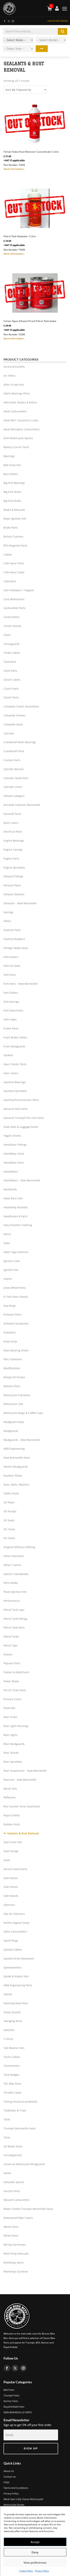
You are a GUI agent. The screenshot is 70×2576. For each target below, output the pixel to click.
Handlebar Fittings (15, 1144)
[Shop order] (25, 90)
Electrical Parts (13, 831)
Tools (7, 2119)
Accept (35, 2542)
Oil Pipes (9, 1502)
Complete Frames (14, 715)
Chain (7, 635)
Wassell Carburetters (17, 2200)
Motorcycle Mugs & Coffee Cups (23, 1413)
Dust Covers (11, 823)
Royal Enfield (12, 1815)
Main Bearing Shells (16, 1350)
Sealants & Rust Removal (23, 1833)
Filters (7, 921)
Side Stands (11, 1896)
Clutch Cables (12, 679)
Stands (8, 1994)
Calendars (10, 581)
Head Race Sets (13, 1198)
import (8, 1279)
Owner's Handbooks (16, 1574)
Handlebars (11, 1171)
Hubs (7, 1243)
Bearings (9, 456)
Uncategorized (13, 2155)
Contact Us (10, 2476)
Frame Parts (11, 1028)
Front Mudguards (14, 1046)
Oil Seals (9, 1520)
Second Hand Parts (15, 1869)
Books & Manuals (14, 510)
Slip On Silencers (14, 1914)
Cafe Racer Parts (14, 563)
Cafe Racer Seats (14, 572)
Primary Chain (12, 1699)
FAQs (6, 2482)
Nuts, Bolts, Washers (16, 1484)
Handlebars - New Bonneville (22, 1180)
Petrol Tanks (11, 1636)
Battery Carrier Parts (16, 447)
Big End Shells (12, 492)
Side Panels (11, 1878)
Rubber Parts (12, 1824)
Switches (9, 2030)
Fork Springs (11, 1001)
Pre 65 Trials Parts (15, 1690)
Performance (12, 1601)
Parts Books (11, 1583)
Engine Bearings (14, 840)
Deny (35, 2552)
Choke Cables (12, 652)
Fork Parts (10, 974)
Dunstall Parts (12, 814)
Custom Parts (12, 760)
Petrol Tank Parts (14, 1627)
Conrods (9, 733)
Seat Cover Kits (13, 1842)
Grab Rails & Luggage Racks (21, 1127)
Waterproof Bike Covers (18, 2218)
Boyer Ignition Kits (15, 518)
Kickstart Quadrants (16, 1323)
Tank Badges (11, 2074)
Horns (7, 1234)
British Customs (13, 536)
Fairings (8, 912)
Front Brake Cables (15, 1037)
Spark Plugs (11, 1940)
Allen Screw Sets (14, 384)
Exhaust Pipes (12, 885)
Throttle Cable (12, 2092)
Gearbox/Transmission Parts (21, 1100)
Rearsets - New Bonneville (20, 1779)
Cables (8, 554)
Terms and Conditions (16, 2488)
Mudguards (11, 1431)
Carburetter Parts (14, 608)
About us (9, 2471)
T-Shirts (8, 2039)
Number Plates (13, 1475)
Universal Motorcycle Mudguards (24, 2164)
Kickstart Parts (12, 1314)
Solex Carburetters (15, 1931)
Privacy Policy (42, 2570)
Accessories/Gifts (14, 366)
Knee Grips (10, 1341)
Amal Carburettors (15, 411)
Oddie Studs (11, 1493)
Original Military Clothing (19, 1547)
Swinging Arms (13, 2021)
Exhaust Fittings (13, 876)
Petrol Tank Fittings (15, 1618)
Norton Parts (11, 2401)
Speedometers (13, 1967)
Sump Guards (12, 2012)
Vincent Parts (12, 2191)
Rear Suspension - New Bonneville (25, 1770)
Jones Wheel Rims (15, 1287)
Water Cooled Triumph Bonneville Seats (28, 2209)
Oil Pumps (10, 1511)
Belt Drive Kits (12, 465)
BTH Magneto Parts (15, 545)
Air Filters (9, 375)
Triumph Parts (11, 2395)
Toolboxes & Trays (15, 2110)
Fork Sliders (11, 992)
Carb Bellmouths (14, 599)
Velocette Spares (14, 2182)
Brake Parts (11, 527)
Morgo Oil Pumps (14, 1377)
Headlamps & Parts (15, 1216)
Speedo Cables (13, 1949)
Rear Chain (10, 1717)
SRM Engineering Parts (18, 1985)
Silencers (9, 1905)
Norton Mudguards (16, 1466)
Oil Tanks (9, 1529)
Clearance (10, 661)
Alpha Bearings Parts (17, 393)
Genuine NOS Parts (16, 1109)
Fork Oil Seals (12, 965)
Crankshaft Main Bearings (20, 742)
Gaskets (8, 1055)
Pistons (8, 1654)
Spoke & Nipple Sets (16, 1976)
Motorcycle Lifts (13, 1404)
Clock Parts (10, 670)
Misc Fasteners (13, 1359)
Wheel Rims (11, 2235)
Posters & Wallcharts (16, 1672)
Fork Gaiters (11, 957)
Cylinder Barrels (14, 769)
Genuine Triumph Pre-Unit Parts (24, 1118)
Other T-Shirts (12, 1565)
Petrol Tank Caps (14, 1609)
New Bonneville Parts (17, 1457)
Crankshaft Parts (14, 751)
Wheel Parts (11, 2227)
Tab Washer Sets (14, 2048)
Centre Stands (12, 626)
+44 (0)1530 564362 (57, 20)
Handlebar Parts (14, 1162)
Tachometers (12, 2065)
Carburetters (12, 617)
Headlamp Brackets (16, 1207)
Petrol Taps (11, 1645)
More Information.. (35, 136)
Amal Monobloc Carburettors (22, 429)
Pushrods (9, 1708)
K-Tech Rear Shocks (16, 1296)
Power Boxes (11, 1681)
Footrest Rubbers (14, 939)
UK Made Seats (13, 2146)
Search (42, 48)
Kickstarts (10, 1332)
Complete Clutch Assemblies (21, 706)
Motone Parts (12, 1386)
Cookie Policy (26, 2570)
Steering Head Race (16, 2003)
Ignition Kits (11, 1270)
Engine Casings (13, 849)
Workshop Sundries (16, 2271)
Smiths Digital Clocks (16, 1923)
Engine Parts (11, 858)
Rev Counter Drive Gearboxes (22, 1806)
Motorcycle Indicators (17, 1395)
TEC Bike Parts (12, 2083)
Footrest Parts (12, 930)
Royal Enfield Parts (14, 2406)
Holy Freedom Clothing (18, 1225)
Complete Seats (13, 724)
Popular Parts (12, 1663)
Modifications (12, 1368)
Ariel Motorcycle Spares (18, 438)
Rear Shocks (11, 1752)
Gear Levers (11, 1073)
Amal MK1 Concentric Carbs (21, 420)
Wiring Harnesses (15, 2244)
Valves (7, 2173)
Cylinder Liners (13, 787)
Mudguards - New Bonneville (22, 1440)
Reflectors (10, 1797)
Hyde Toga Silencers (16, 1252)
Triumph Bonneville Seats (20, 2128)
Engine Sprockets (14, 867)
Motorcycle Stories (14, 2504)
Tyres (7, 2137)
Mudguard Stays (14, 1422)
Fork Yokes (10, 1019)
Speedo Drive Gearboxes (19, 1958)
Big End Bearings (14, 483)
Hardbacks (10, 1189)
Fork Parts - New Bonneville (21, 983)
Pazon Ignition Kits (15, 1592)
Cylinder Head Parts (16, 778)
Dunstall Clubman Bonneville (22, 805)
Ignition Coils (12, 1261)
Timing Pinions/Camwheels (20, 2101)
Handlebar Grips (14, 1153)
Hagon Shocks (12, 1135)
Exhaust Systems (14, 894)
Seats (7, 1860)
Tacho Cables (12, 2057)
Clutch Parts (11, 688)
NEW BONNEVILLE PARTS (18, 2412)
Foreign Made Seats (16, 948)
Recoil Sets (10, 1788)
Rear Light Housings (16, 1726)
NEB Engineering (14, 1448)
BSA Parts (9, 2390)
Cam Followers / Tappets (19, 590)
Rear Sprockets (13, 1761)
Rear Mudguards (14, 1744)
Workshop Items (14, 2262)
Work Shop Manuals (16, 2253)
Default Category (14, 796)
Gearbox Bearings (15, 1082)
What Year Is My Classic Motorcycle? (23, 2499)
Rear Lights (11, 1735)
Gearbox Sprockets (15, 1091)
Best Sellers (11, 474)
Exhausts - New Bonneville (20, 903)
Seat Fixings (11, 1851)
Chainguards (12, 644)
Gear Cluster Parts (15, 1064)
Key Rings (10, 1305)
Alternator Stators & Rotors (20, 402)
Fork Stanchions (13, 1010)
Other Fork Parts (14, 1556)
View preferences (35, 2562)
